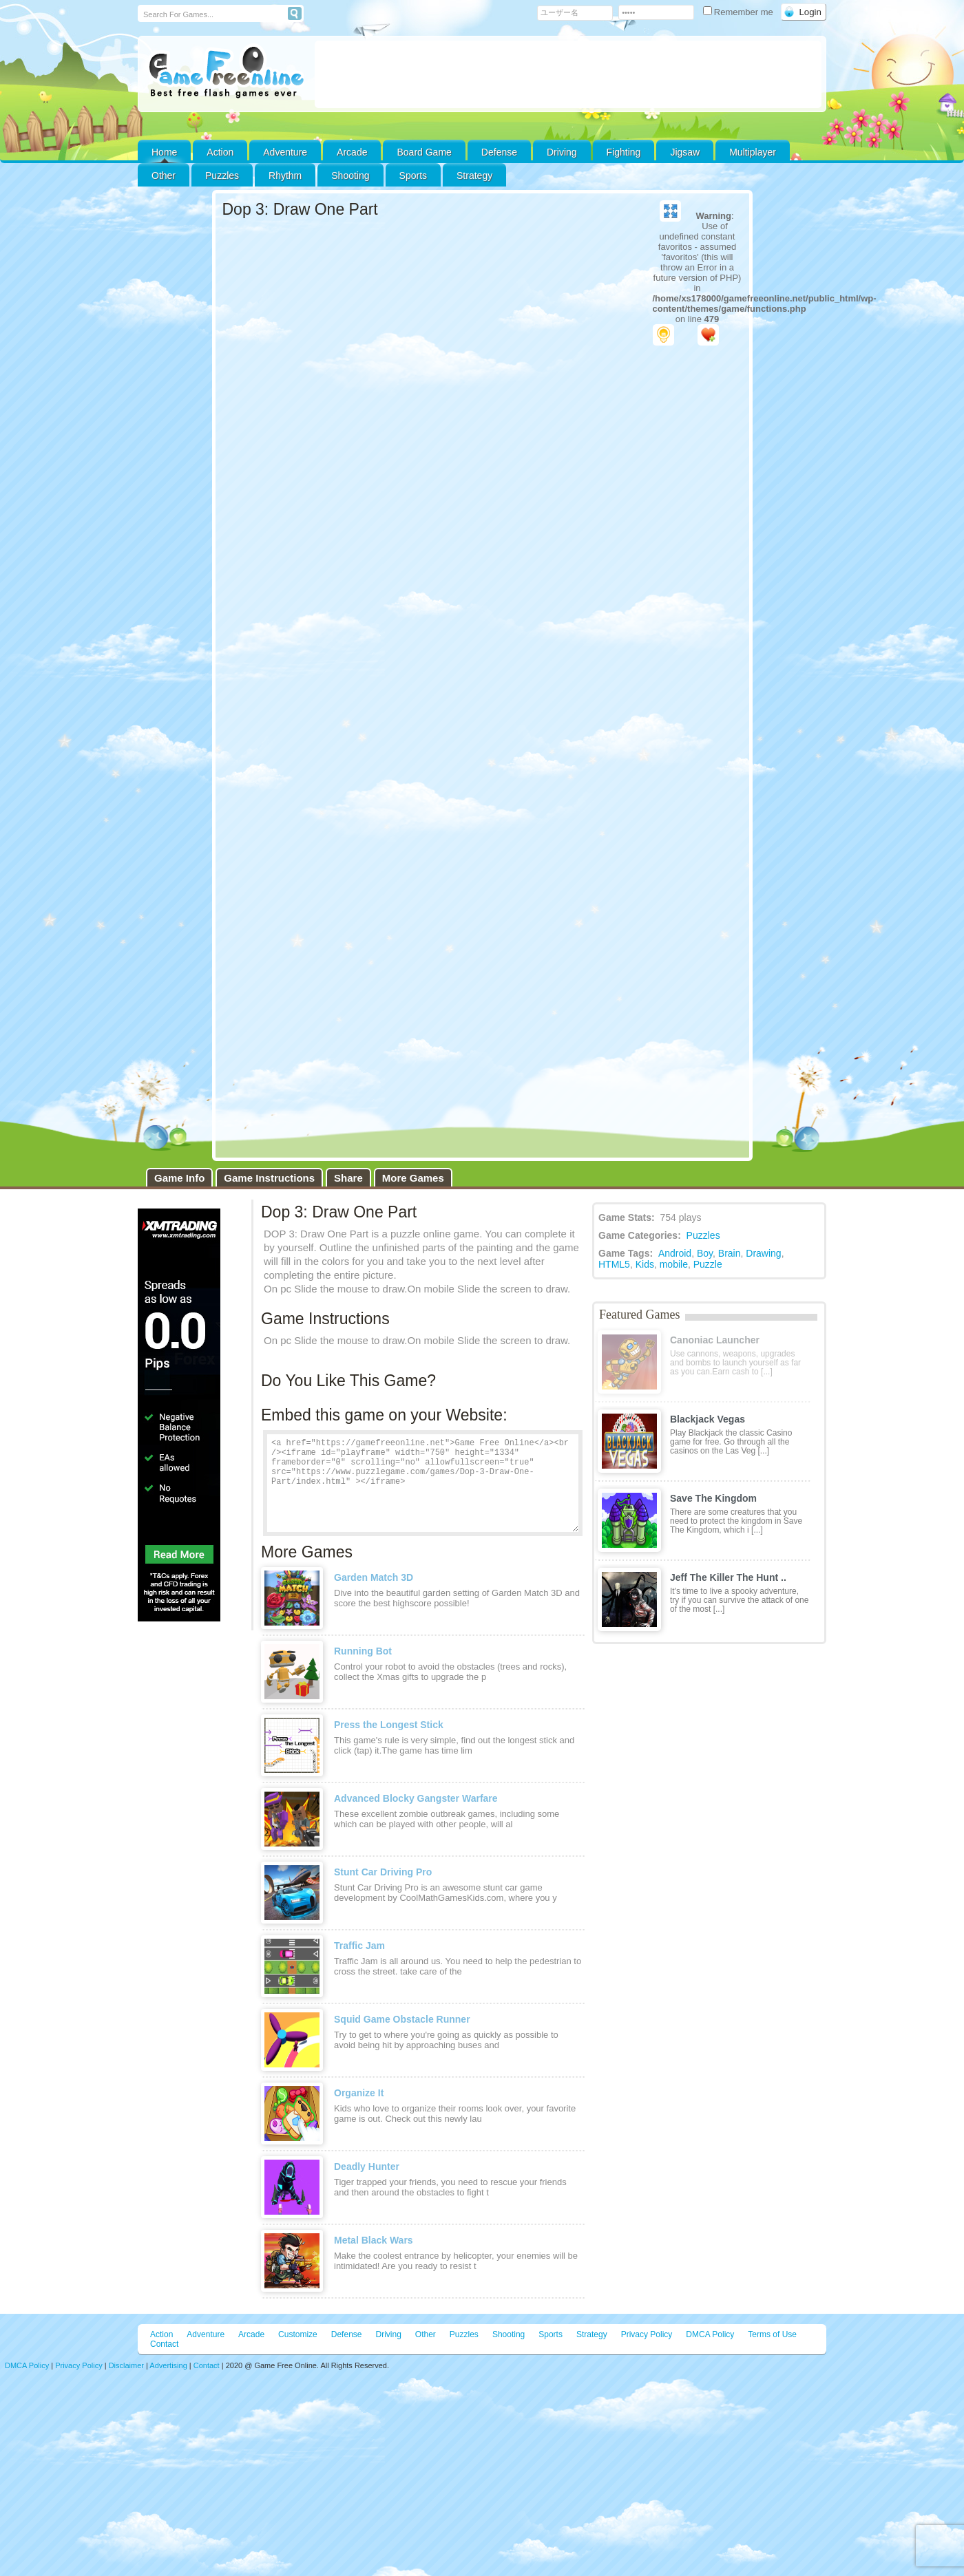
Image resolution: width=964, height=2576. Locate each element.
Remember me (739, 12)
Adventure (285, 152)
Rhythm (285, 175)
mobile (674, 1264)
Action (220, 152)
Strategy (474, 175)
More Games (413, 1178)
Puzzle (707, 1264)
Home (164, 152)
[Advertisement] (568, 74)
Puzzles (222, 175)
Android (674, 1253)
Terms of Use (772, 2334)
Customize (297, 2334)
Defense (499, 152)
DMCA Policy (710, 2334)
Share (348, 1178)
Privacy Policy (647, 2334)
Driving (562, 152)
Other (425, 2334)
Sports (413, 175)
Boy (705, 1253)
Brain (729, 1253)
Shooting (350, 175)
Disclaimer (126, 2365)
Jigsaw (685, 152)
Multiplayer (752, 152)
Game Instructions (269, 1178)
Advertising (168, 2365)
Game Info (179, 1178)
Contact (164, 2344)
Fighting (624, 152)
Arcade (352, 152)
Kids (645, 1264)
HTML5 (614, 1264)
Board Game (424, 152)
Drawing (763, 1253)
